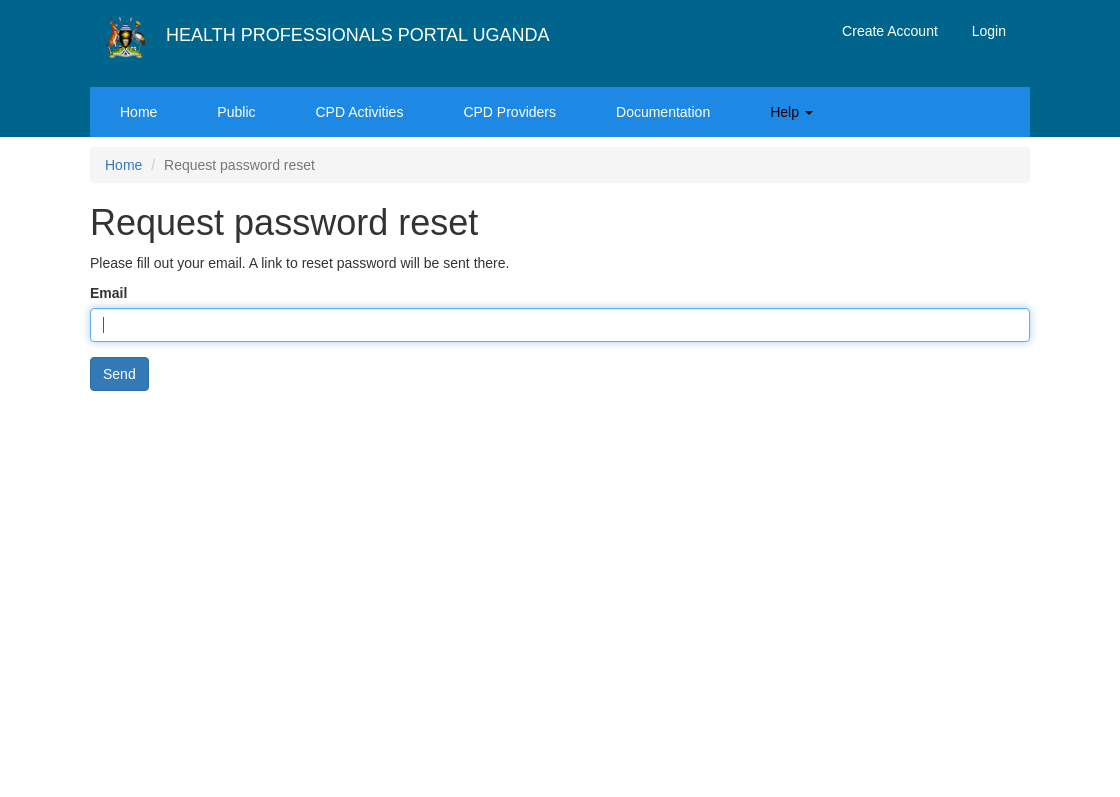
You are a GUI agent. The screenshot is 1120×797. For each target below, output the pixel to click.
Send (119, 374)
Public (236, 112)
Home (138, 112)
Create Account (890, 31)
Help (791, 112)
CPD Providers (509, 112)
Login (989, 31)
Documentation (663, 112)
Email (108, 293)
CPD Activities (360, 112)
